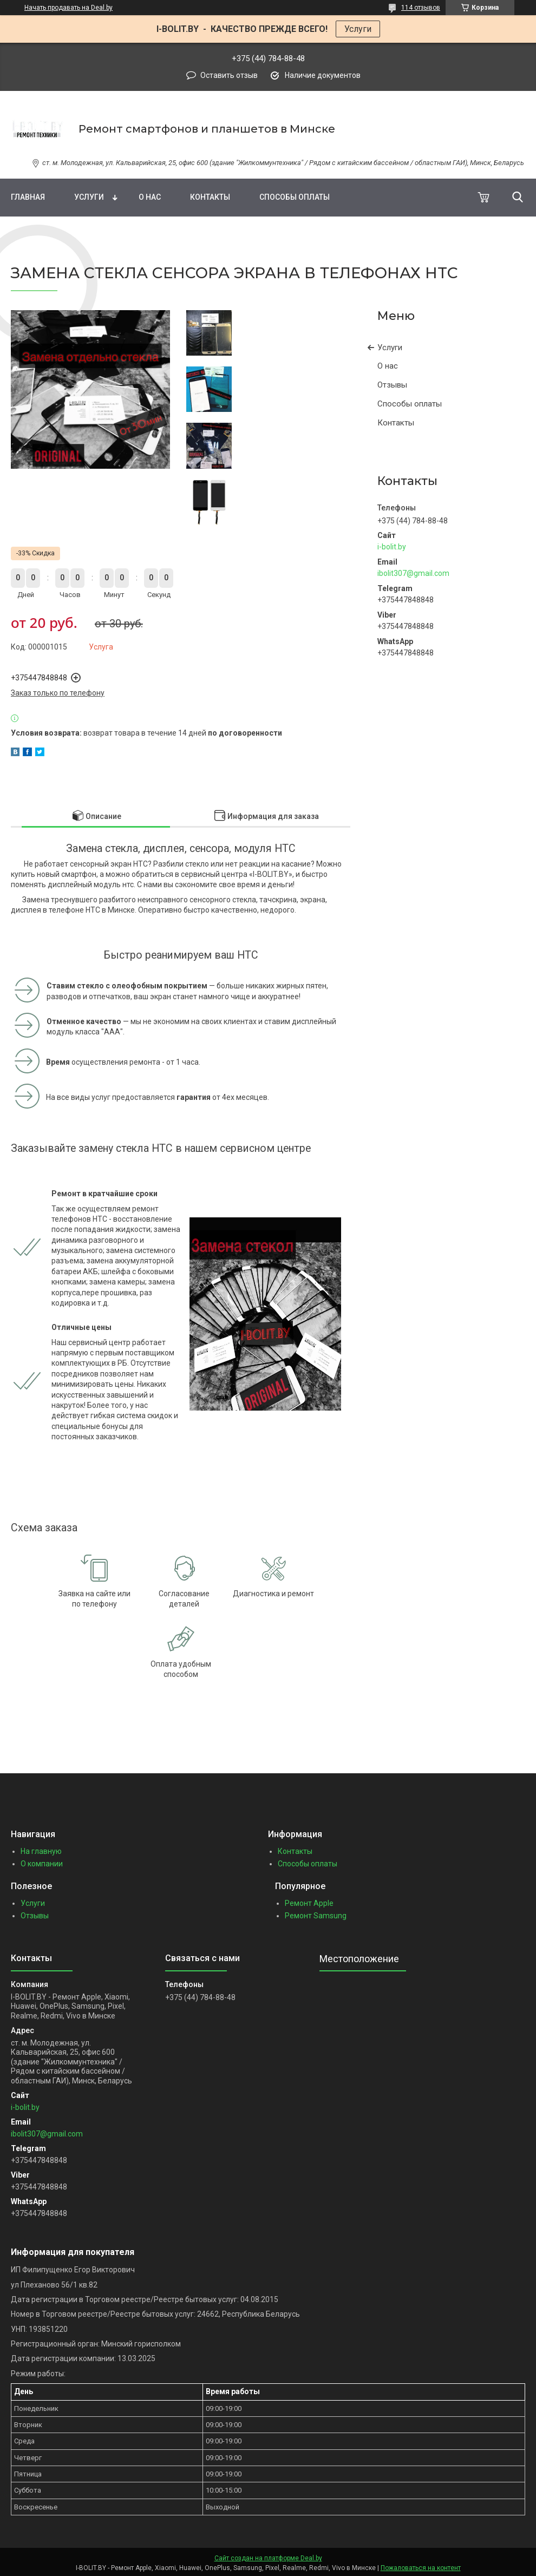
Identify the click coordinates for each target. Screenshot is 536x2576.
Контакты (210, 197)
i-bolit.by (391, 546)
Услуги (357, 29)
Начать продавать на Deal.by (68, 7)
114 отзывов (420, 7)
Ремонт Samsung (316, 1915)
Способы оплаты (294, 197)
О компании (42, 1863)
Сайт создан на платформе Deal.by (268, 2558)
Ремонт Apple (309, 1903)
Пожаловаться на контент (421, 2568)
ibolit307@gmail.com (413, 573)
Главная (28, 197)
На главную (41, 1851)
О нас (150, 197)
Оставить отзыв (229, 75)
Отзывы (392, 385)
